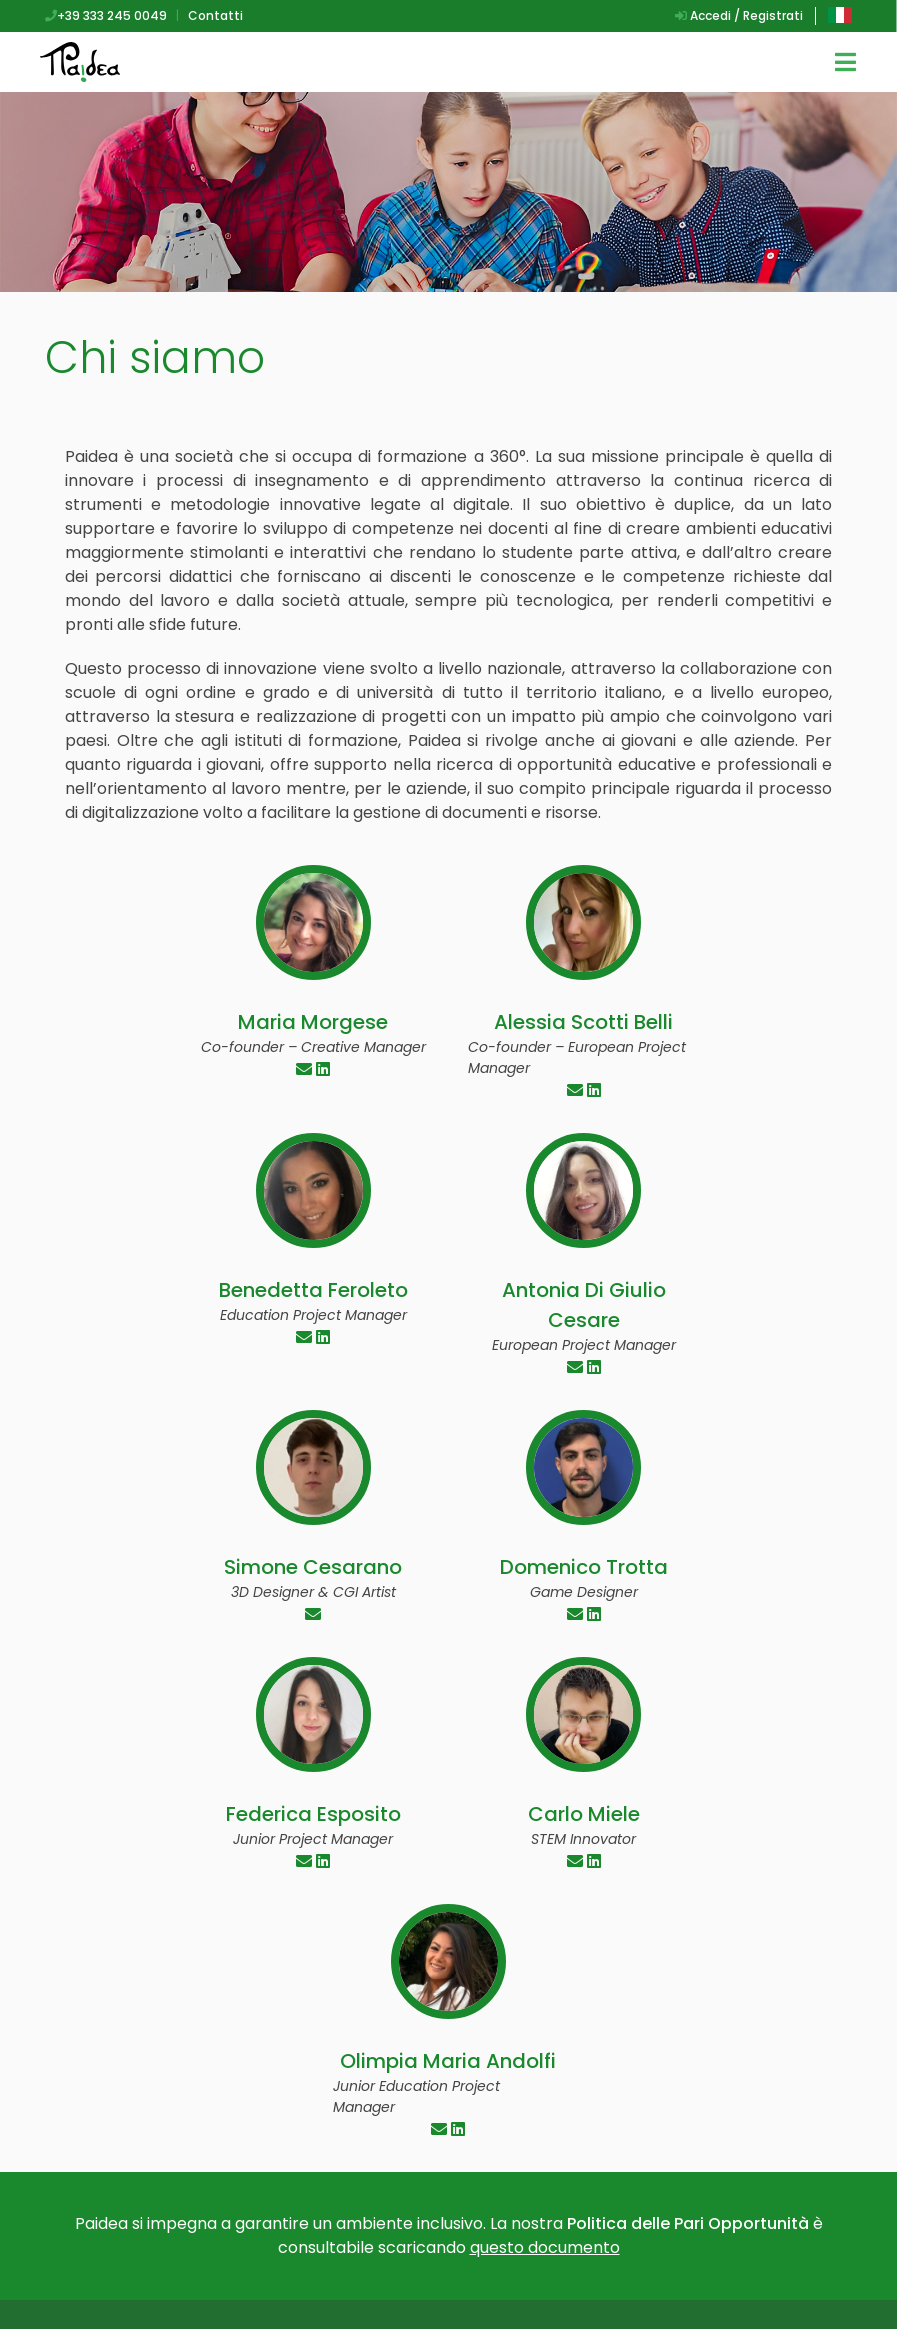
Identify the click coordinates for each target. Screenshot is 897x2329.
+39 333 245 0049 (106, 15)
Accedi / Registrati (739, 15)
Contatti (215, 15)
